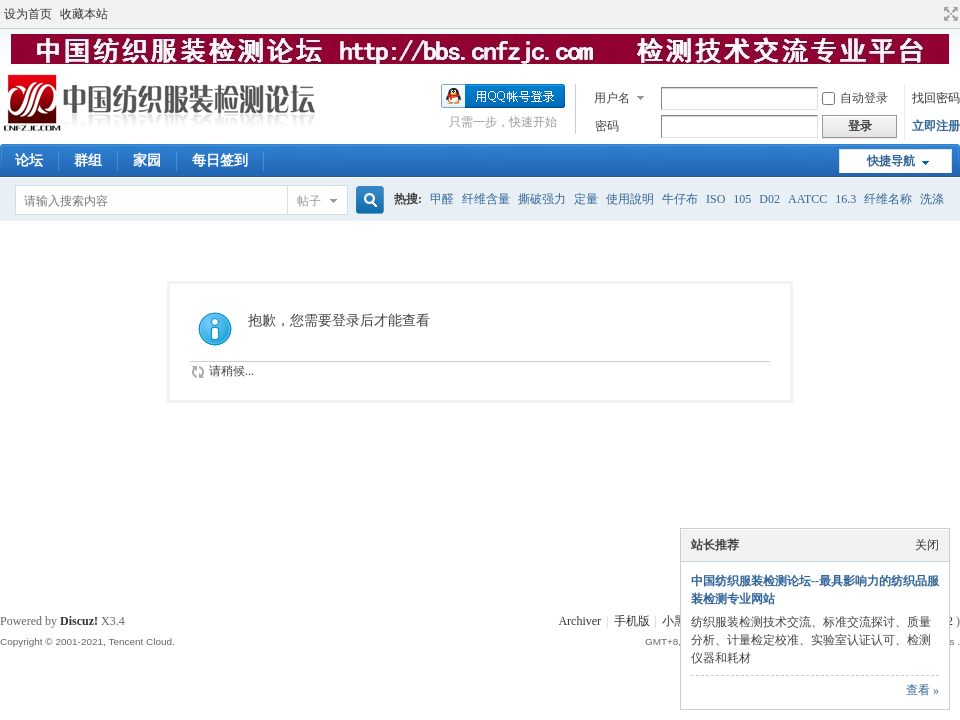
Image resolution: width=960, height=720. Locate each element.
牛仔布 (680, 199)
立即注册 (936, 126)
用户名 (612, 98)
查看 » (922, 690)
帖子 (309, 201)
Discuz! (79, 621)
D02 (769, 199)
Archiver (579, 621)
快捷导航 (891, 161)
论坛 (29, 160)
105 (742, 199)
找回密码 (936, 98)
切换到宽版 (948, 14)
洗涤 (932, 199)
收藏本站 (84, 14)
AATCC (807, 199)
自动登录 (855, 98)
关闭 (927, 545)
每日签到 (220, 160)
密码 (607, 126)
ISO (715, 199)
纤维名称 (888, 199)
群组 (88, 160)
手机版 (632, 621)
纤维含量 (486, 199)
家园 (147, 160)
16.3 (845, 199)
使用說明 (630, 199)
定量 (586, 199)
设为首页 (28, 14)
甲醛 (442, 199)
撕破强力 (542, 199)
